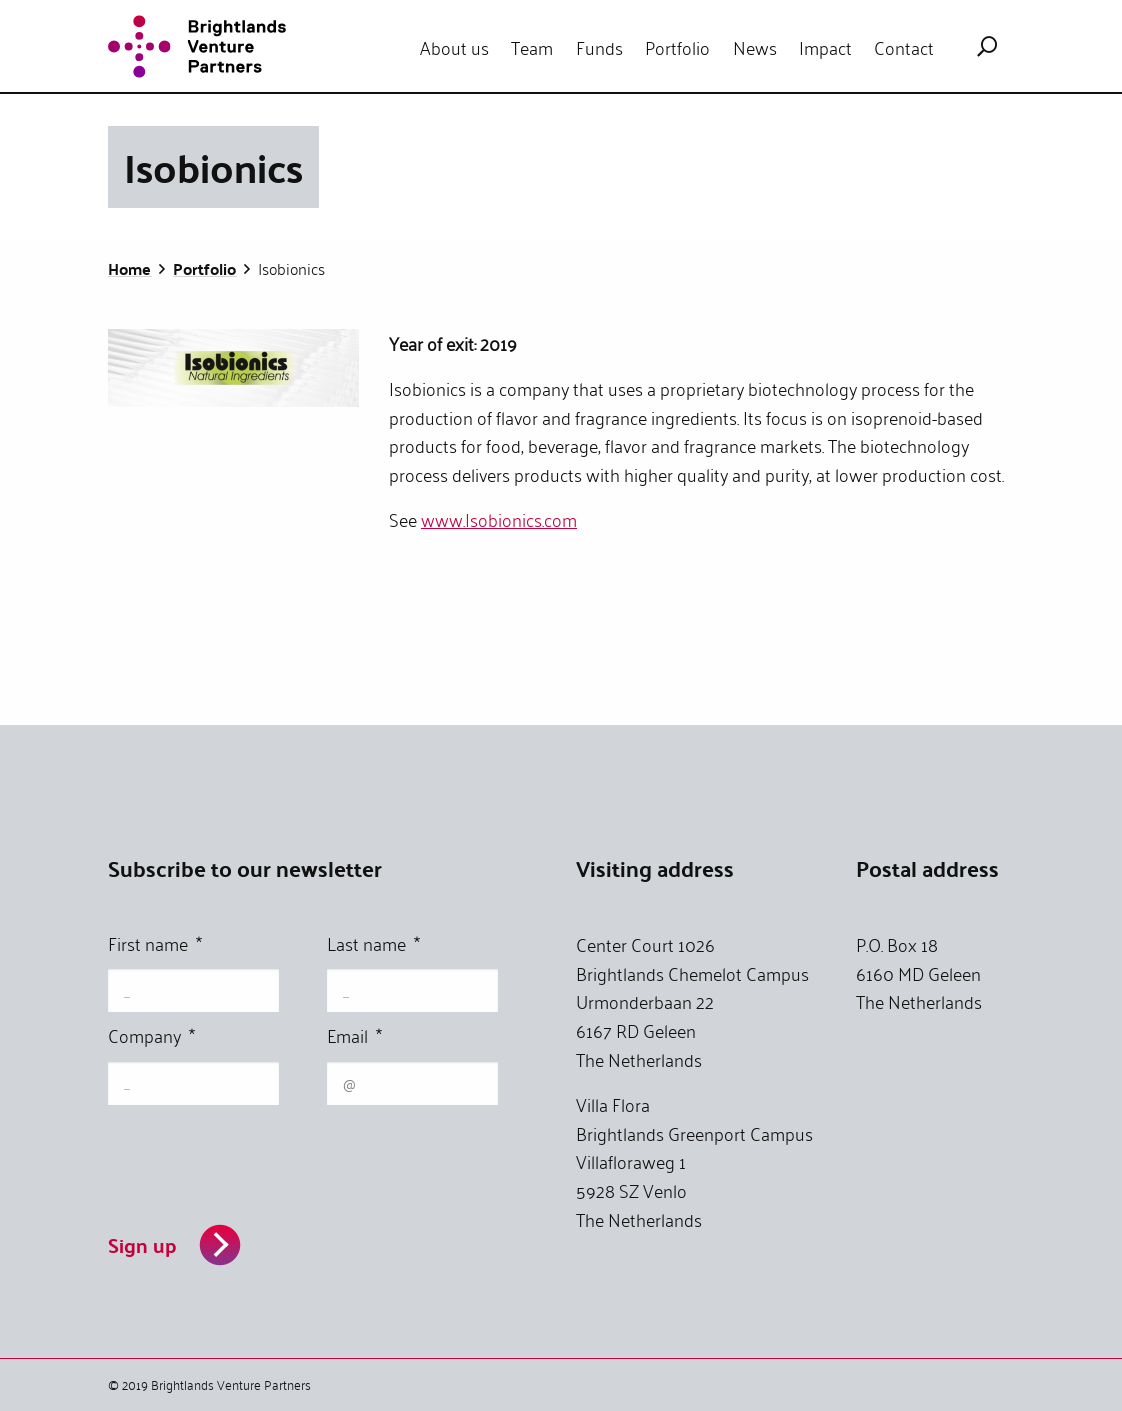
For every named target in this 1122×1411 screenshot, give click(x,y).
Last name (373, 945)
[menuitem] (454, 47)
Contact (904, 47)
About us (454, 47)
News (755, 47)
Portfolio (677, 47)
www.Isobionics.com (499, 519)
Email (354, 1037)
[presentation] (260, 1156)
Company (151, 1037)
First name (155, 945)
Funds (599, 47)
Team (532, 47)
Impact (825, 47)
